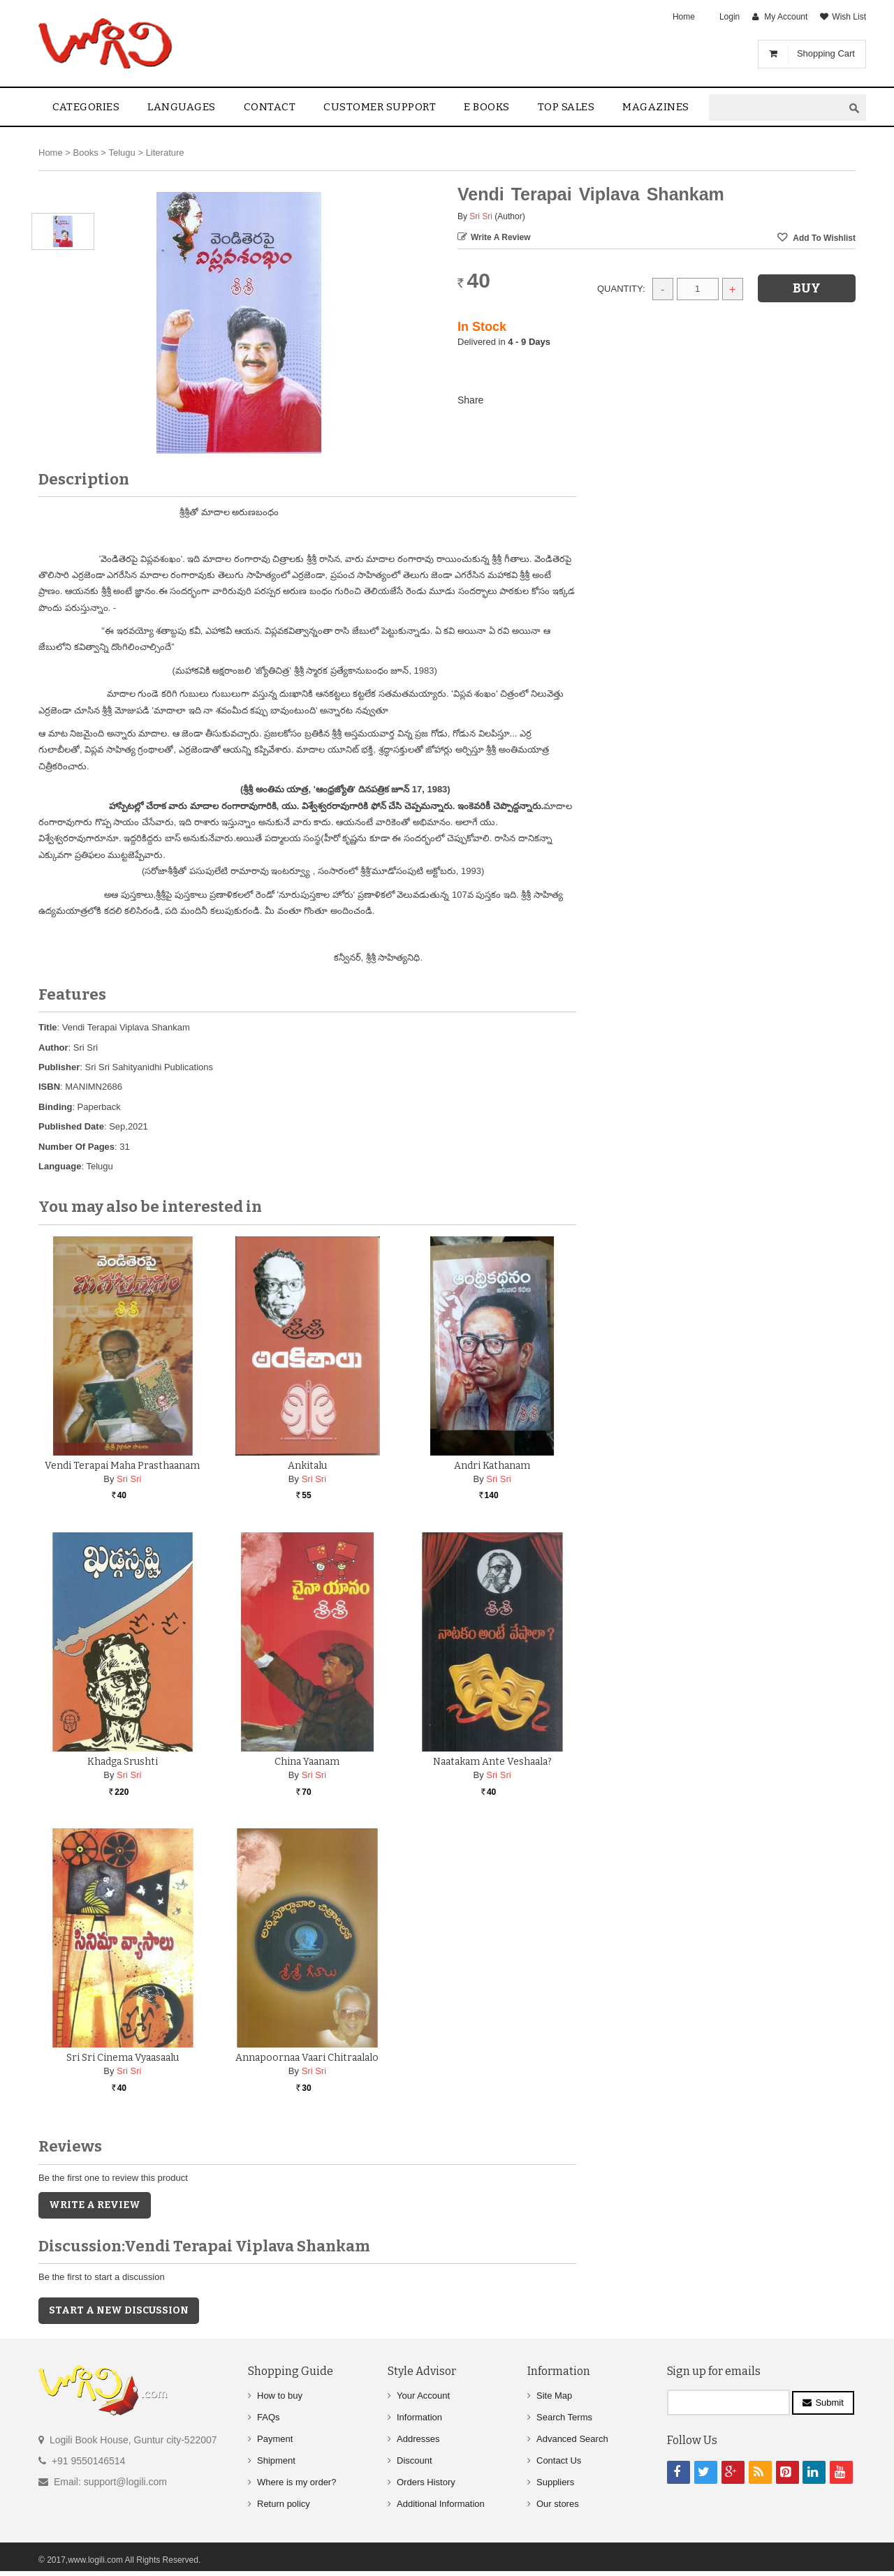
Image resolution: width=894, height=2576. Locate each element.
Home (684, 17)
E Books (487, 107)
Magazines (655, 107)
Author (53, 1047)
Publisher (59, 1067)
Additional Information (441, 2504)
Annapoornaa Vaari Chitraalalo (307, 2058)
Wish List (849, 17)
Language (59, 1166)
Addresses (418, 2439)
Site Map (554, 2395)
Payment (275, 2439)
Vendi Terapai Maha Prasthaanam (122, 1466)
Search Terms (564, 2417)
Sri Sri (480, 216)
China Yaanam (306, 1762)
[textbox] (776, 107)
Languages (181, 107)
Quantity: (621, 288)
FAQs (268, 2417)
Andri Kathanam (492, 1466)
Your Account (423, 2395)
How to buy (279, 2395)
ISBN (49, 1086)
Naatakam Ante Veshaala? (492, 1762)
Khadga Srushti (122, 1762)
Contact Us (558, 2460)
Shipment (276, 2460)
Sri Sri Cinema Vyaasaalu (122, 2058)
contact (270, 107)
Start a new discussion (119, 2310)
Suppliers (555, 2482)
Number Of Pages (76, 1146)
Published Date (71, 1126)
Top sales (566, 107)
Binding (55, 1107)
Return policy (283, 2504)
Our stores (557, 2504)
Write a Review (501, 237)
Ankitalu (307, 1466)
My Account (785, 17)
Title (47, 1027)
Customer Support (379, 107)
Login (729, 17)
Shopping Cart (826, 53)
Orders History (426, 2482)
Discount (414, 2460)
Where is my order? (296, 2482)
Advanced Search (572, 2439)
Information (419, 2417)
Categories (85, 107)
